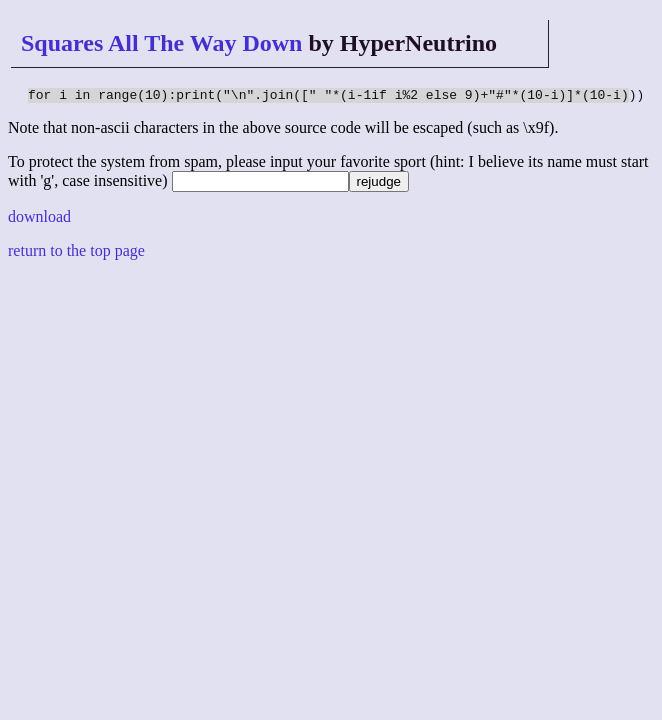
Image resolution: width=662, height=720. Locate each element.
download (39, 219)
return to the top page (76, 253)
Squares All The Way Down (161, 43)
